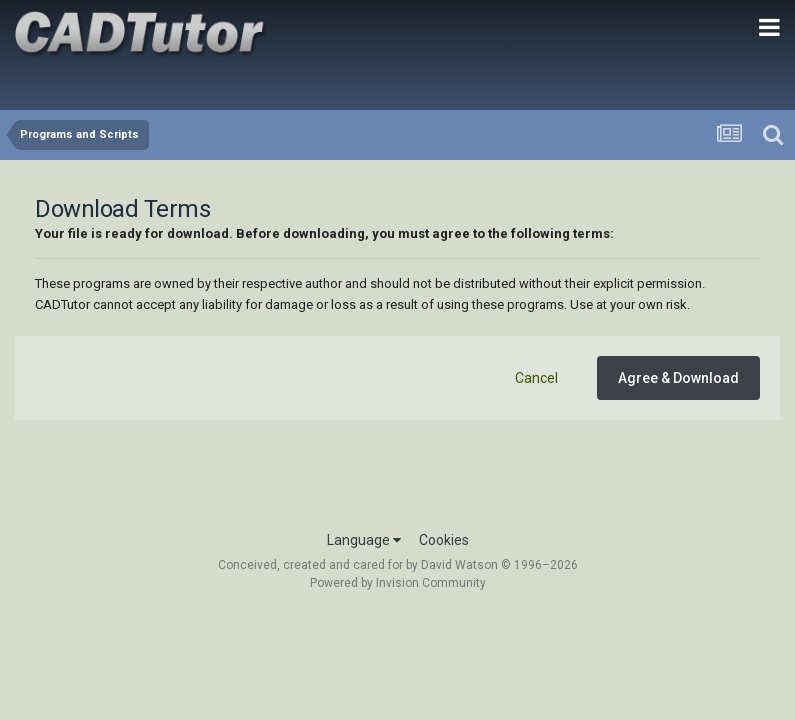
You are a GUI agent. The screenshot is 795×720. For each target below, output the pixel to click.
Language (364, 540)
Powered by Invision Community (398, 583)
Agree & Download (678, 378)
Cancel (536, 378)
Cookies (444, 540)
